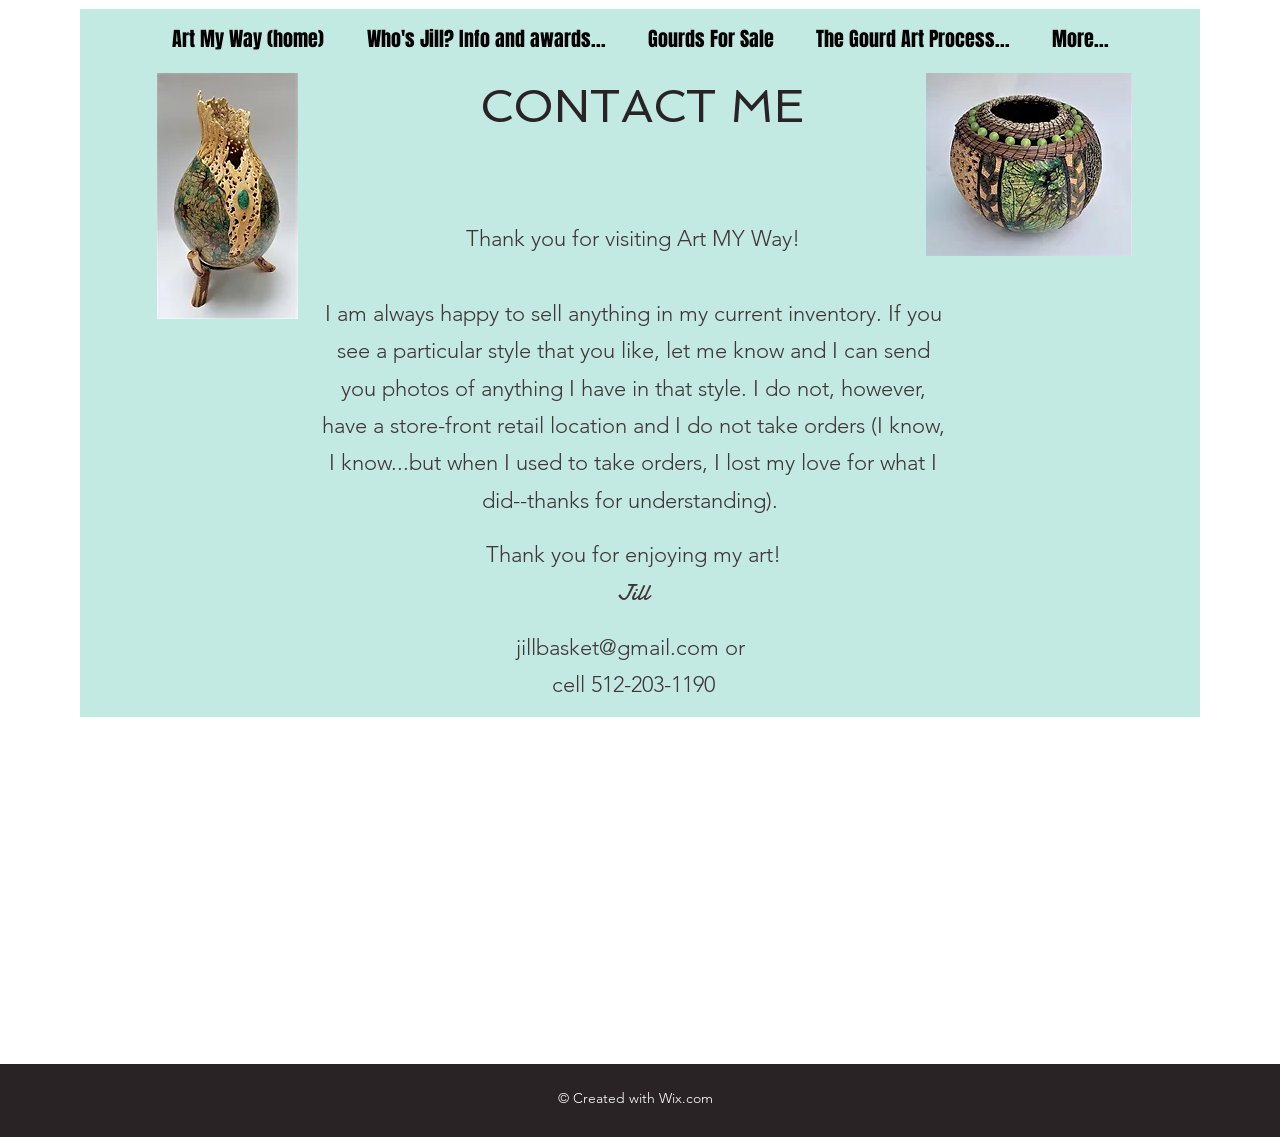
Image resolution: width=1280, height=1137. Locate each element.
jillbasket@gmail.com (617, 647)
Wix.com (686, 1098)
